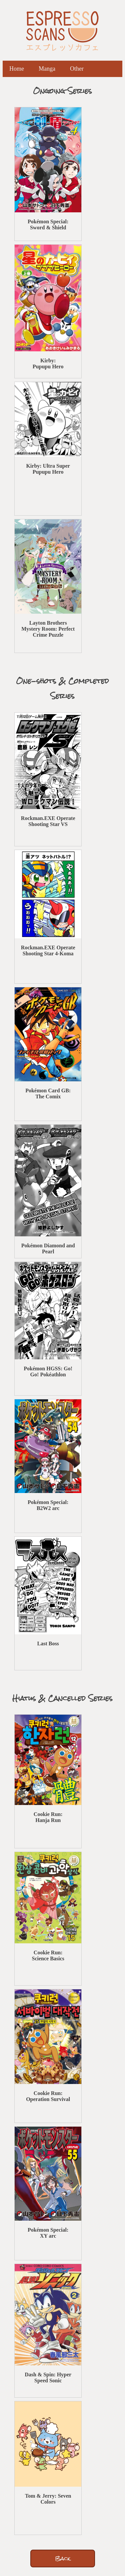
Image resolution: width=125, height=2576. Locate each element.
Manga (47, 68)
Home (16, 68)
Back (62, 2558)
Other (77, 68)
